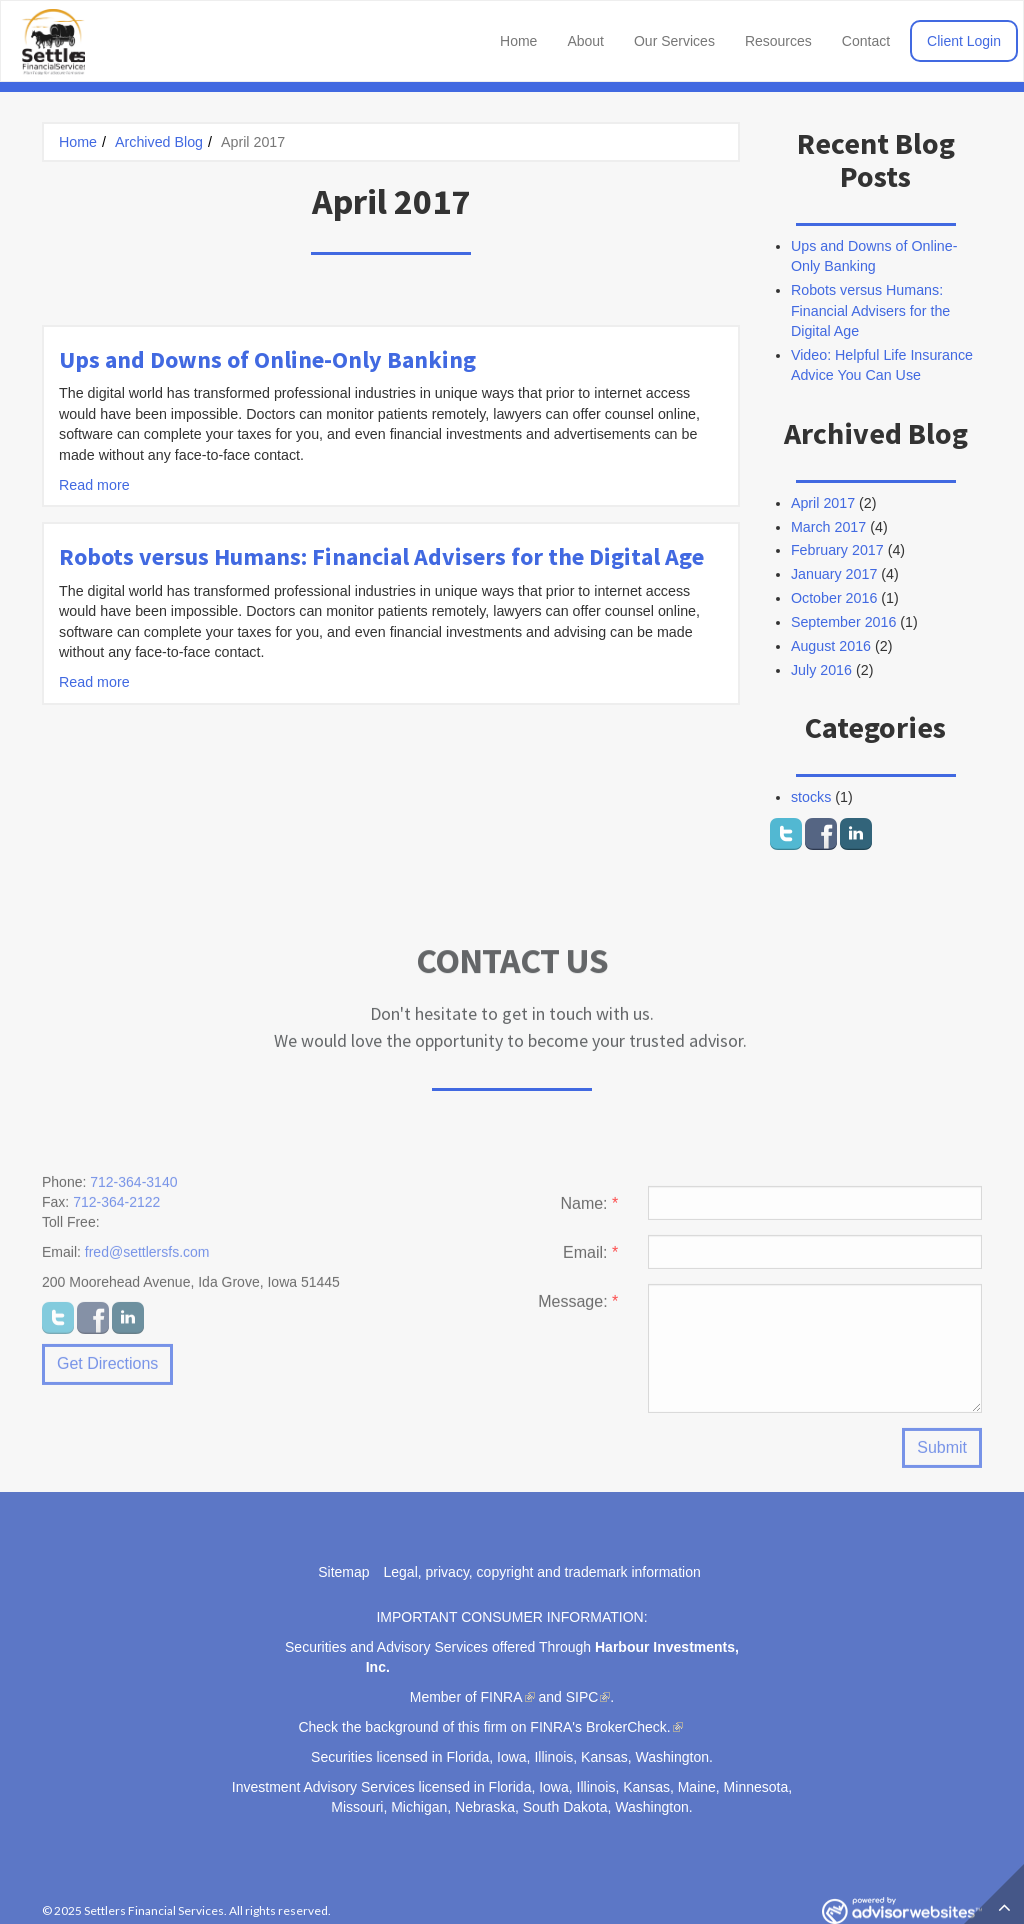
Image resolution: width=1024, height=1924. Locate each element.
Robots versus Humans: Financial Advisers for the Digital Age (381, 556)
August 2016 (831, 646)
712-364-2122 (116, 1209)
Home (518, 41)
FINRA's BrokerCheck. (600, 1727)
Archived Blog (159, 142)
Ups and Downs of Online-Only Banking (267, 359)
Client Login (964, 41)
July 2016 (821, 670)
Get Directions (107, 1370)
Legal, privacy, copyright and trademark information (542, 1572)
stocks (811, 797)
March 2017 (828, 527)
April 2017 (823, 503)
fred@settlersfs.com (147, 1259)
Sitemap (343, 1572)
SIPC (582, 1697)
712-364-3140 (133, 1189)
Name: (589, 1210)
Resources (778, 41)
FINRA (502, 1697)
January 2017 (834, 574)
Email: (590, 1259)
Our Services (674, 41)
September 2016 (843, 622)
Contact (866, 41)
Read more (94, 485)
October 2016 (834, 598)
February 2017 (837, 550)
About (585, 41)
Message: (578, 1308)
